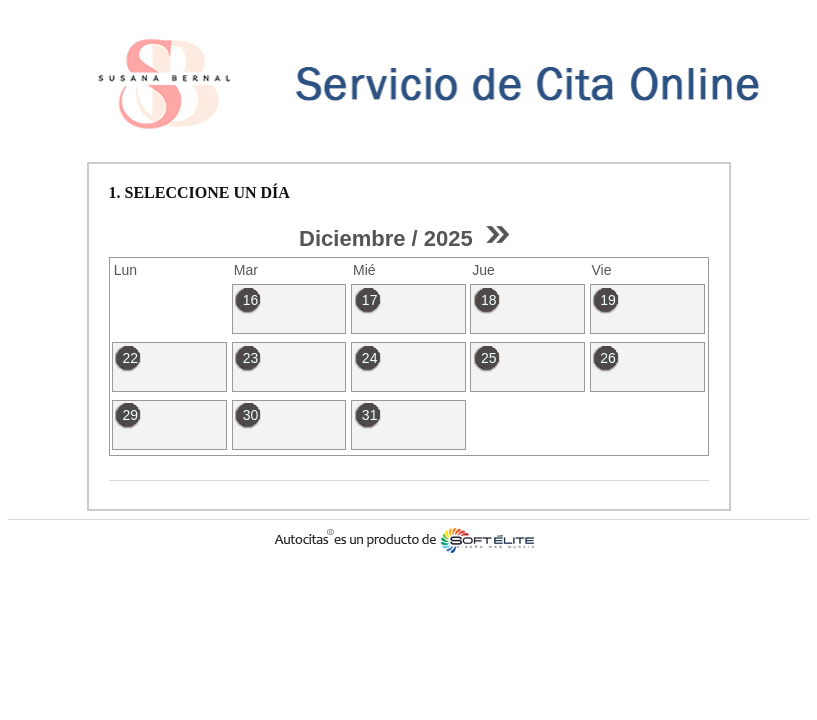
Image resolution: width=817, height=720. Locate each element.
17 (370, 300)
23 (251, 358)
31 (370, 415)
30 (251, 415)
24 (370, 358)
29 (130, 415)
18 (489, 300)
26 (608, 358)
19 (608, 300)
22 (130, 358)
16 (251, 300)
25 (489, 358)
